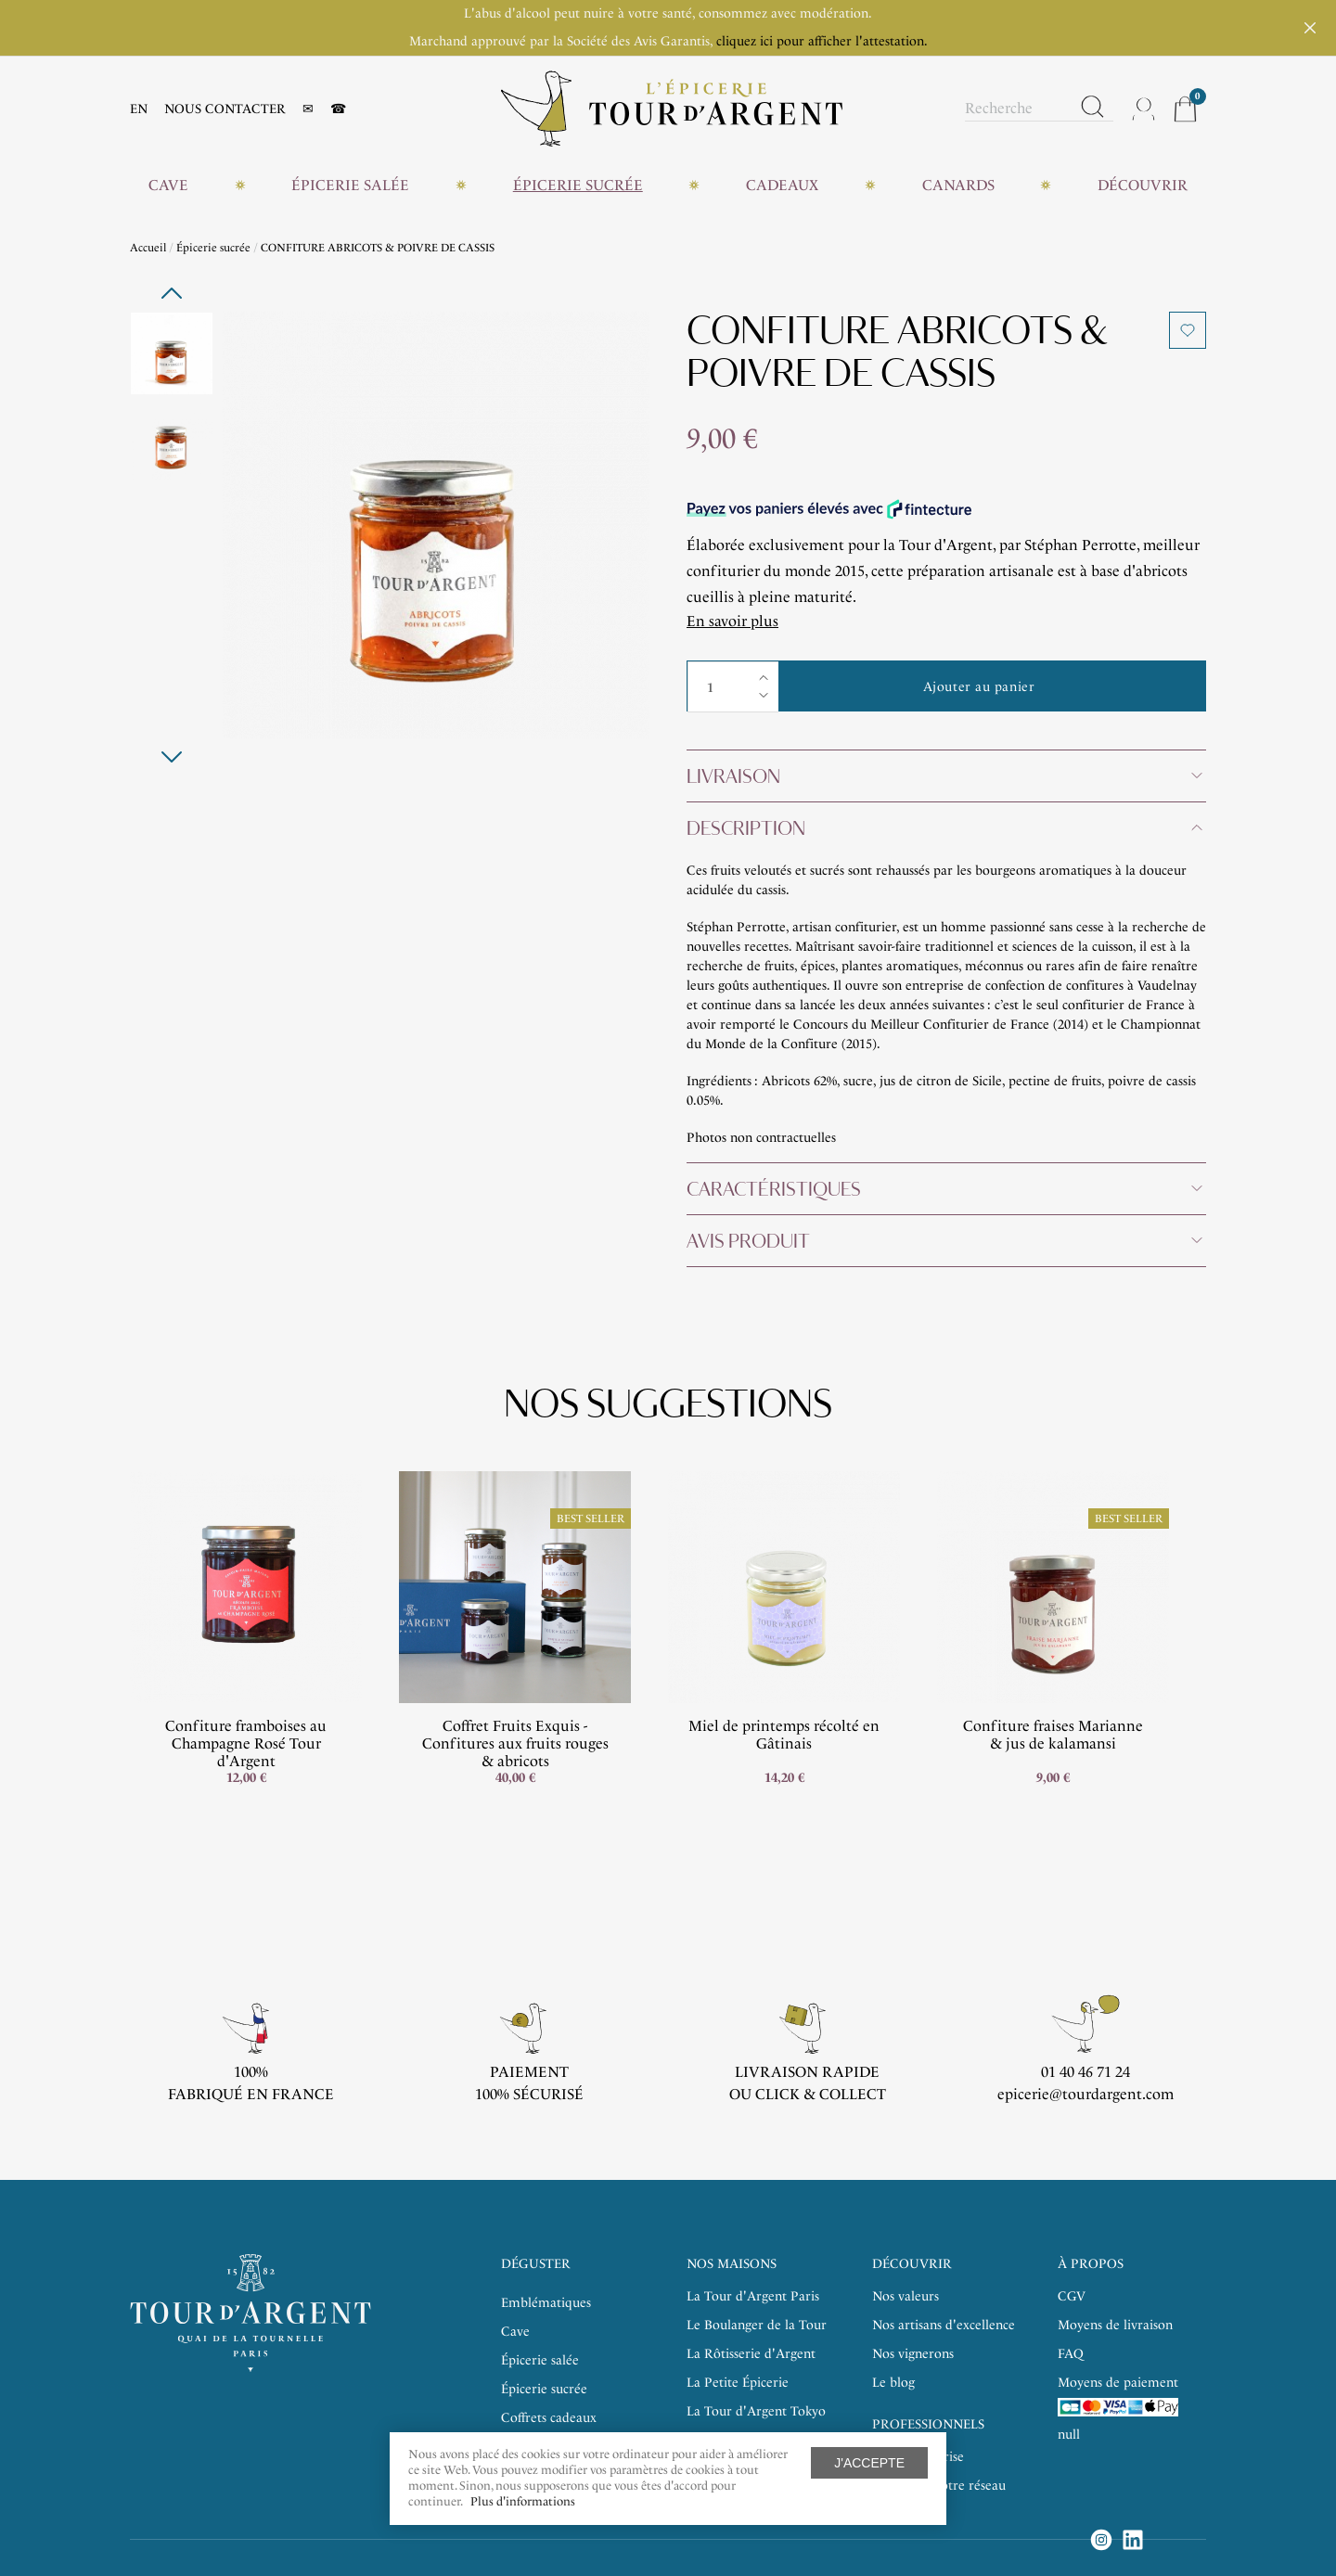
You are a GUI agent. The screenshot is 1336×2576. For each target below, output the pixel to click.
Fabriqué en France (251, 2094)
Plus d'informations (522, 2501)
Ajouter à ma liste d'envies (1187, 330)
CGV (1072, 2296)
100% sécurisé (529, 2094)
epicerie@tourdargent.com (1085, 2094)
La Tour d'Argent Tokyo (756, 2411)
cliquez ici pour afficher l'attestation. (822, 41)
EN (139, 109)
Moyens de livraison (1115, 2325)
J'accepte (869, 2462)
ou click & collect (807, 2094)
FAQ (1071, 2354)
